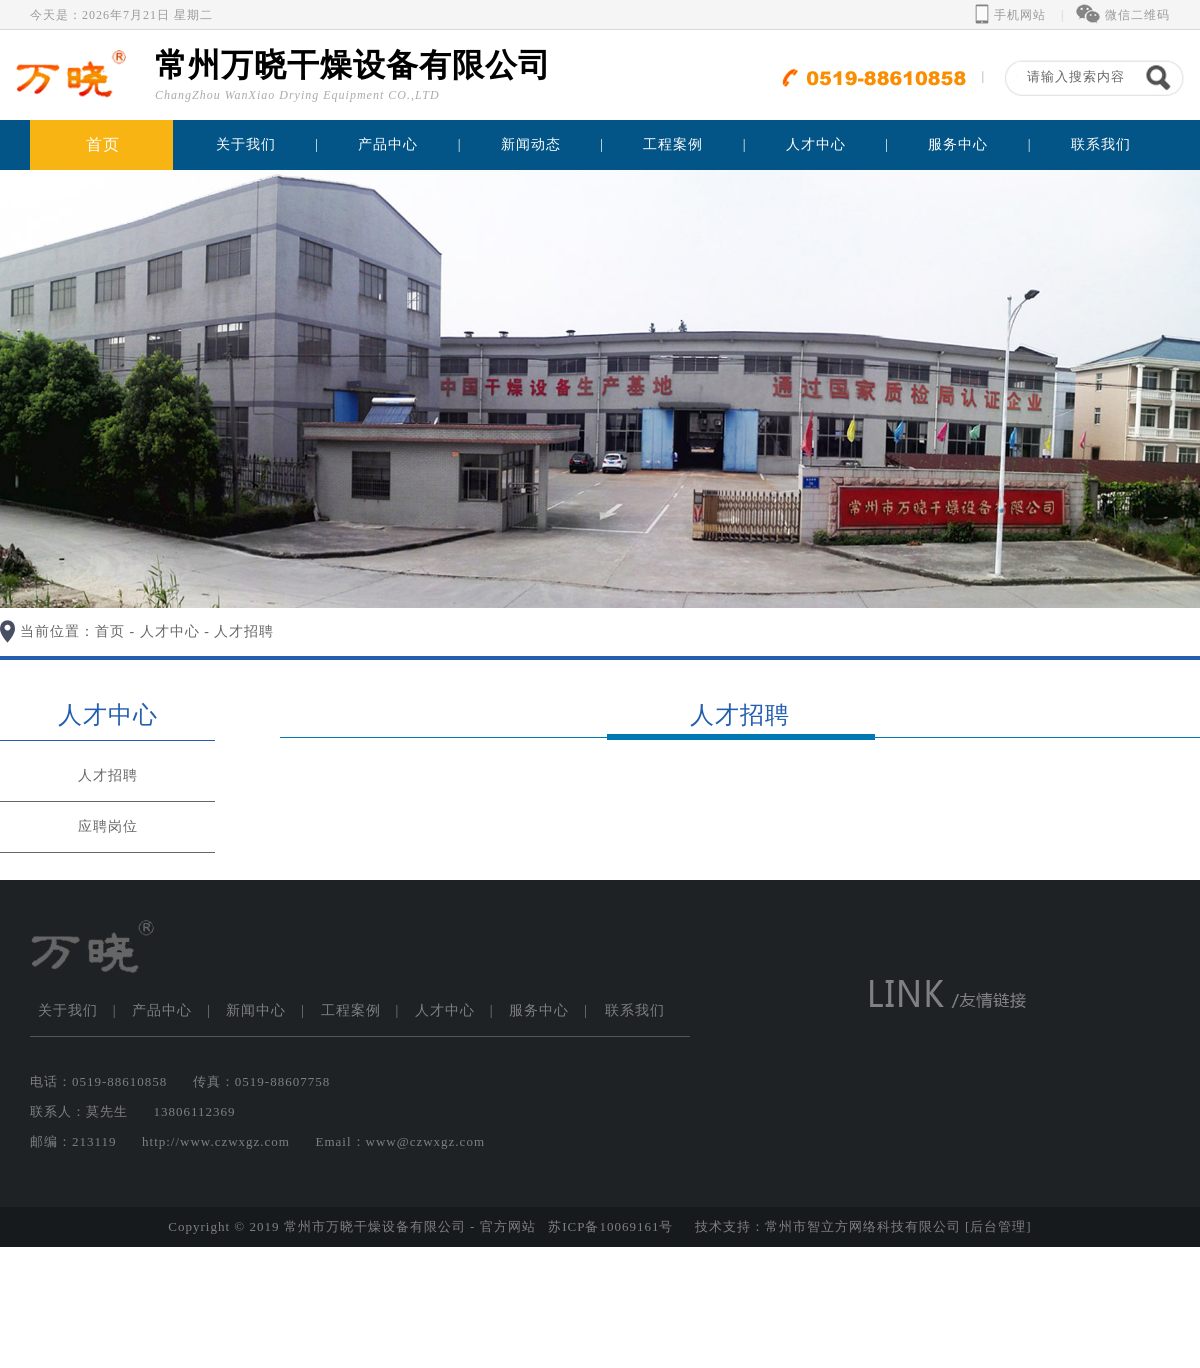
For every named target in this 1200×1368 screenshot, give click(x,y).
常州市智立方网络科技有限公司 (863, 1226)
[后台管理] (998, 1226)
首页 (103, 144)
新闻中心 (256, 1010)
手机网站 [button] (1010, 15)
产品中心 (162, 1010)
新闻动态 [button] (531, 144)
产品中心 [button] (388, 144)
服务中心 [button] (958, 144)
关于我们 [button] (246, 144)
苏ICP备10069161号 (610, 1226)
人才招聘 (244, 631)
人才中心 (170, 631)
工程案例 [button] (673, 144)
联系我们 (1101, 144)
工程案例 (351, 1010)
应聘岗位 (108, 826)
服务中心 (539, 1010)
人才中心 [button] (816, 144)
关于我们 (68, 1010)
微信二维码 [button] (1123, 15)
